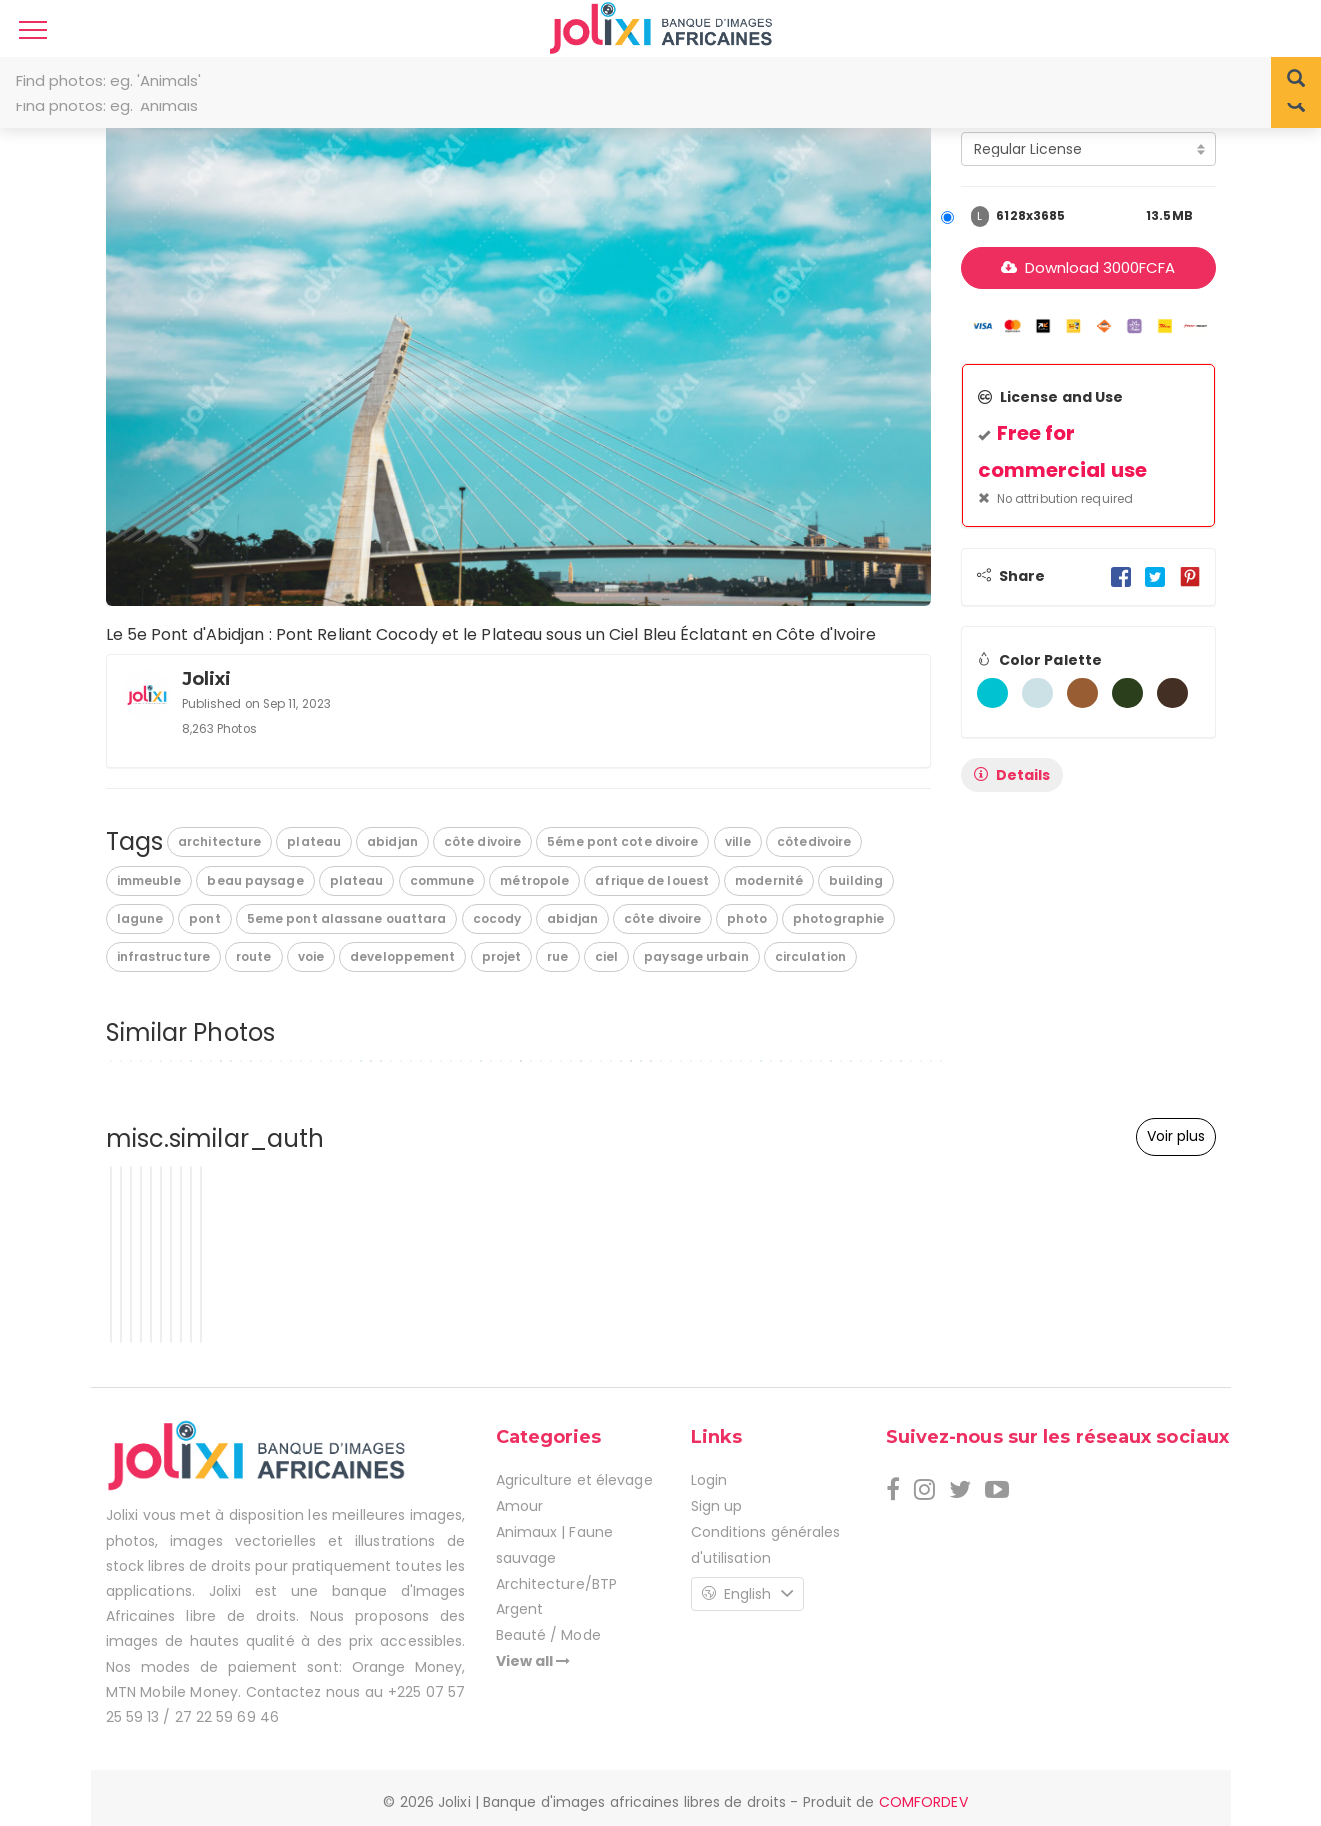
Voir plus (1176, 1136)
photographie (838, 918)
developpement (402, 956)
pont (204, 918)
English (747, 1594)
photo (747, 918)
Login (709, 1480)
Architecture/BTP (557, 1584)
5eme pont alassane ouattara (347, 918)
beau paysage (255, 880)
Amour (520, 1506)
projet (502, 956)
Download (1088, 267)
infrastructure (163, 956)
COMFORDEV (923, 1802)
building (856, 880)
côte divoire (482, 841)
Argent (520, 1609)
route (254, 956)
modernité (769, 880)
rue (557, 956)
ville (738, 841)
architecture (219, 841)
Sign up (717, 1506)
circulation (810, 956)
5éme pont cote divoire (622, 841)
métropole (534, 880)
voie (311, 956)
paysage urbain (696, 956)
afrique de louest (652, 880)
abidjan (392, 841)
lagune (140, 918)
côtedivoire (814, 841)
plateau (314, 841)
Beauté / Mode (548, 1635)
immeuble (149, 880)
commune (442, 880)
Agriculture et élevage (574, 1480)
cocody (497, 918)
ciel (606, 956)
